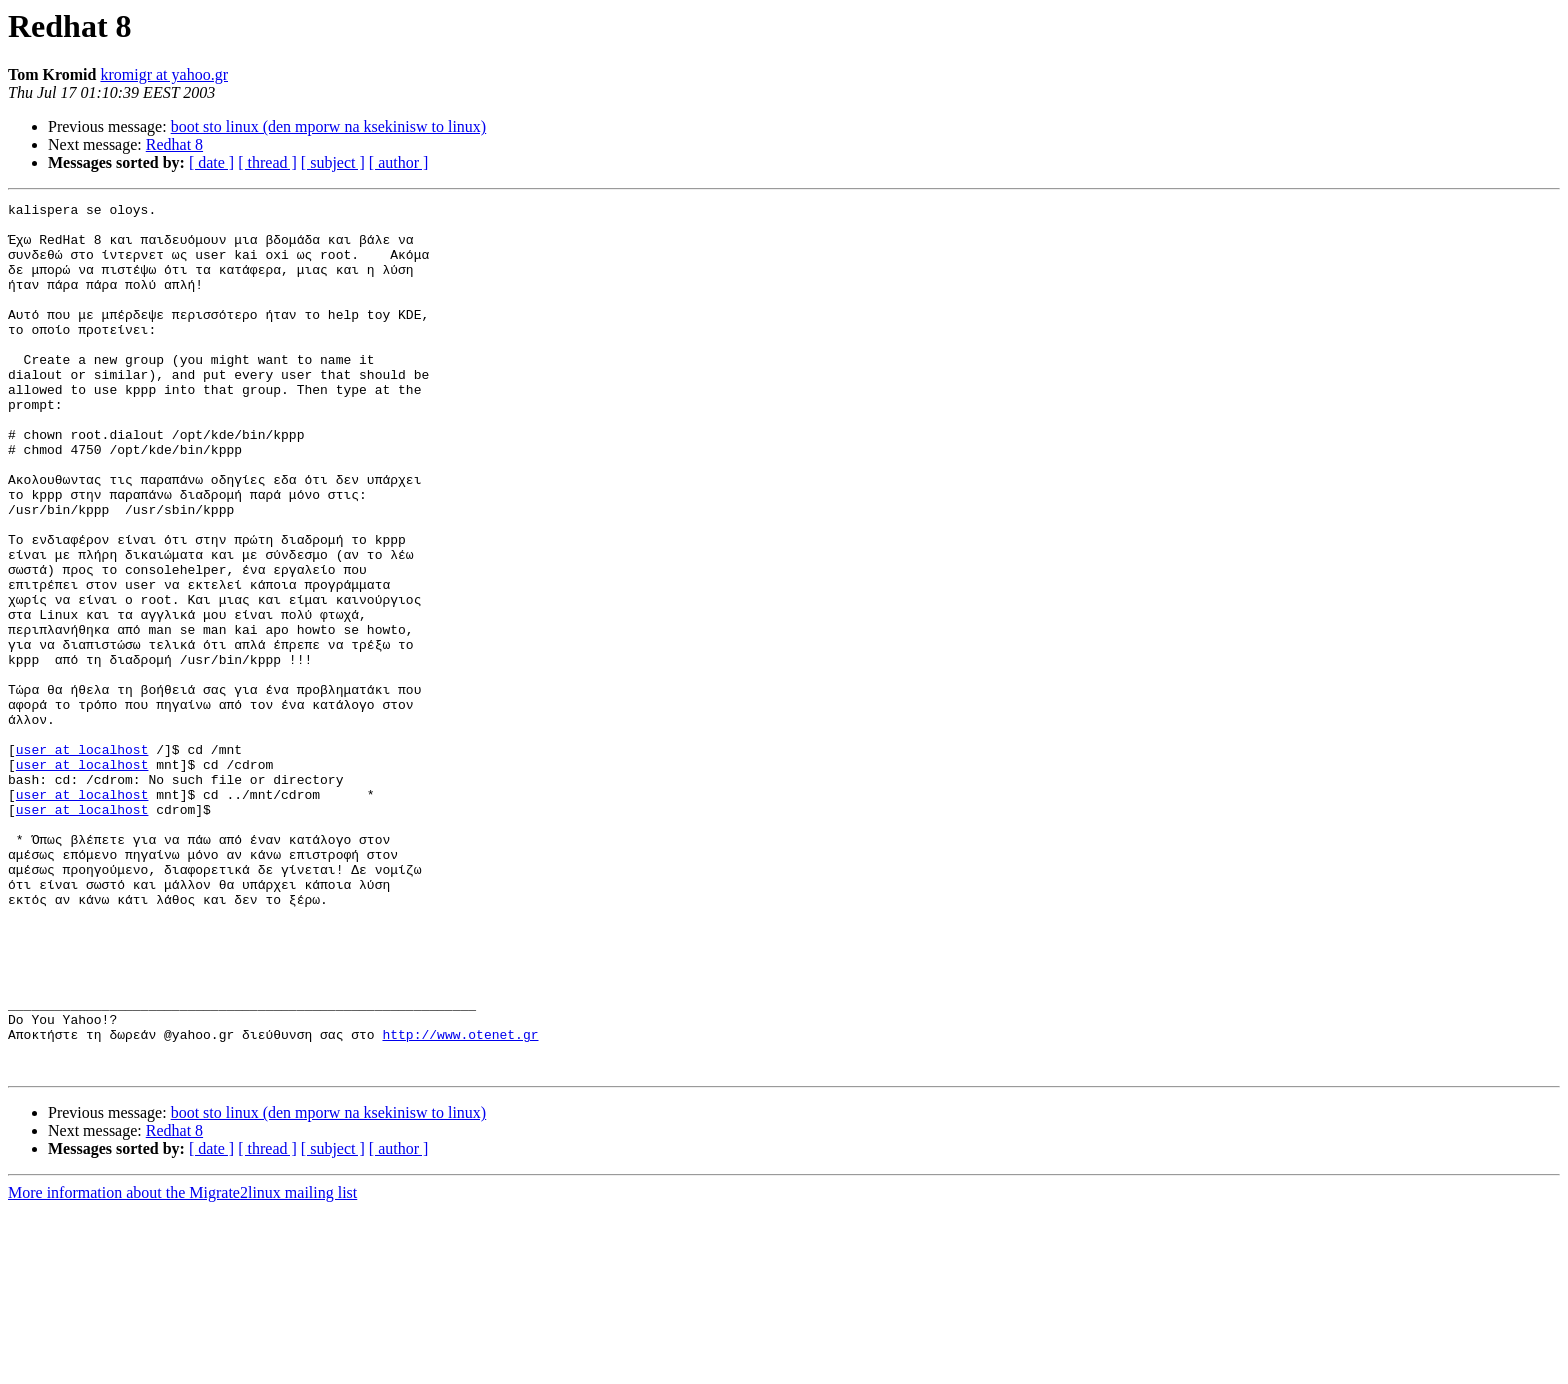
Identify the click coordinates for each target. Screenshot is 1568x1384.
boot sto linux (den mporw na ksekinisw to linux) (329, 126)
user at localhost (82, 860)
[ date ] (211, 162)
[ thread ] (267, 162)
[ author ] (399, 162)
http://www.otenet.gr (460, 1202)
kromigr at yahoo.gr (164, 74)
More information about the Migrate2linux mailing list (182, 1366)
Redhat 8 (174, 144)
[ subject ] (333, 162)
